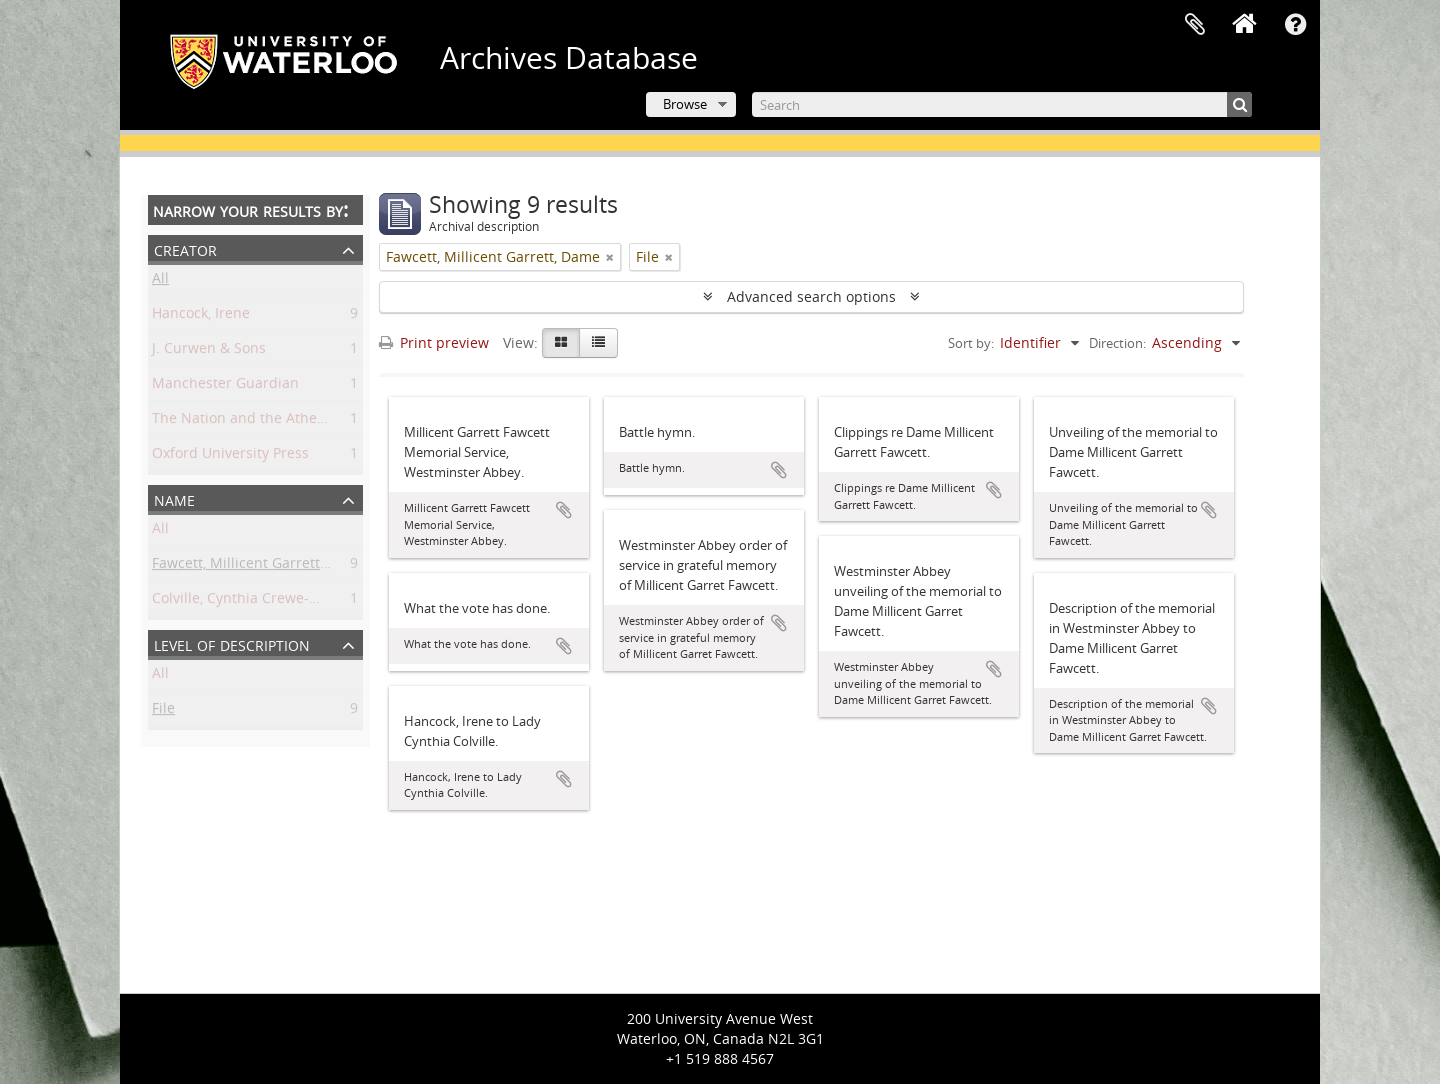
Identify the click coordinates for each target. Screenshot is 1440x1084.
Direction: (1117, 343)
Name (174, 498)
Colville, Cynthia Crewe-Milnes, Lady (272, 601)
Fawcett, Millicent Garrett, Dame (259, 566)
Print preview (434, 342)
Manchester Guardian (225, 386)
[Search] (1002, 104)
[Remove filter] (610, 257)
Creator (185, 248)
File (163, 711)
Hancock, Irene (201, 316)
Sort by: (971, 343)
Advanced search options (811, 296)
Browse (685, 104)
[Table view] (598, 343)
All (160, 281)
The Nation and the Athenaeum (258, 421)
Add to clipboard (564, 510)
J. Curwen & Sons (209, 351)
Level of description (232, 643)
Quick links (1295, 25)
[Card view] (561, 343)
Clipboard (1195, 25)
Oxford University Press (230, 456)
